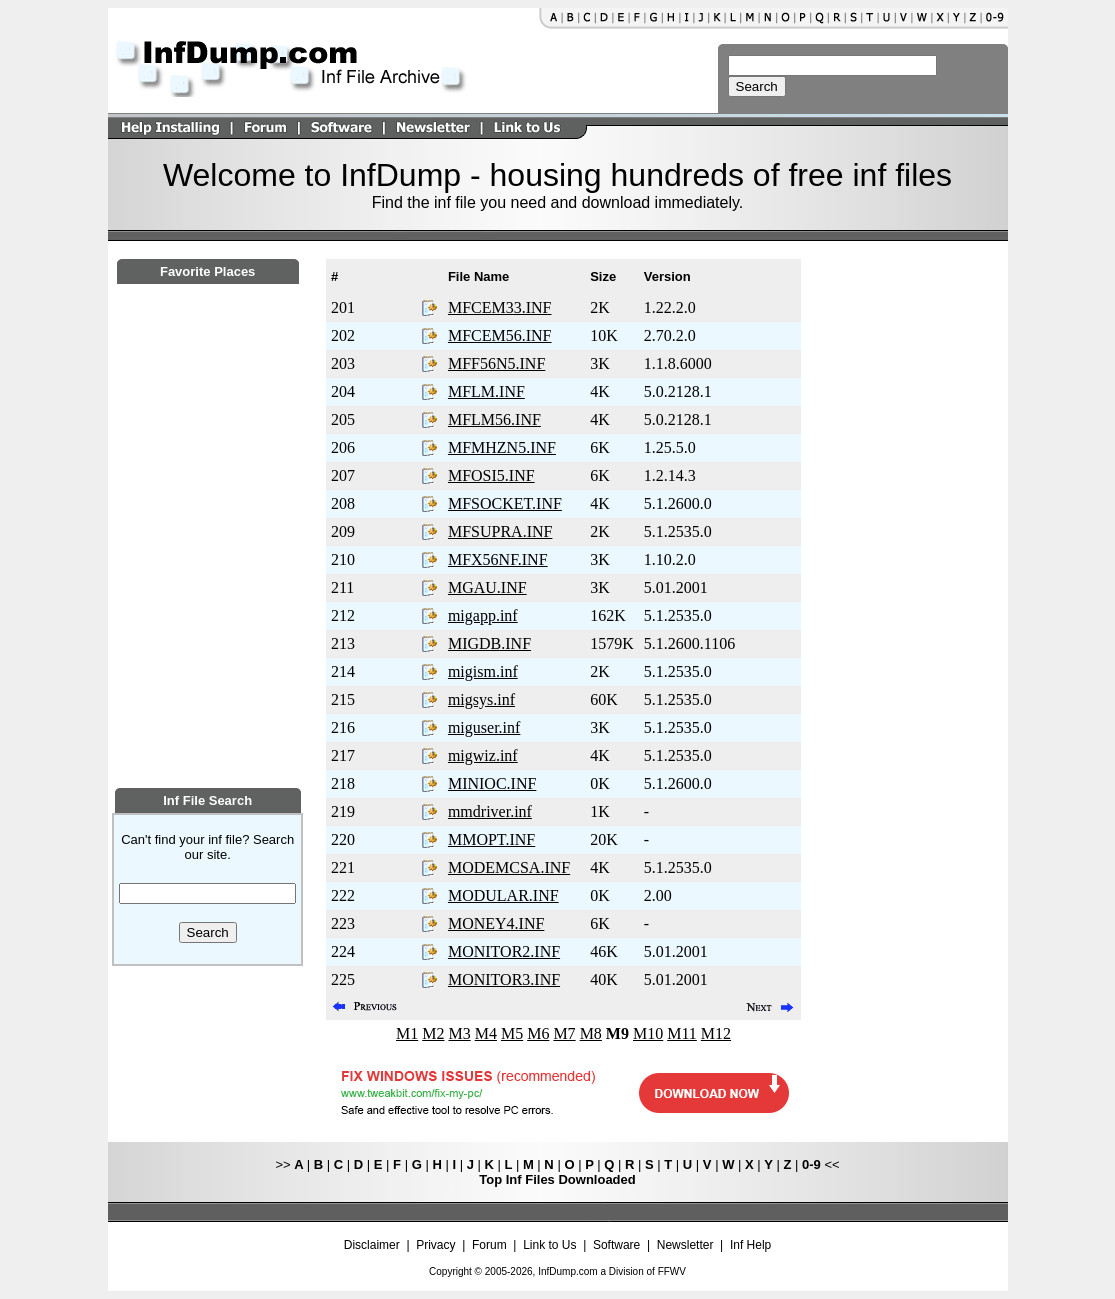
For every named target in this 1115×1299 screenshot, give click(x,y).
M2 (433, 1033)
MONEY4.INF (496, 923)
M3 (459, 1033)
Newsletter (685, 1245)
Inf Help (750, 1245)
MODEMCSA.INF (509, 867)
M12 (716, 1033)
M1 (407, 1033)
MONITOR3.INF (504, 979)
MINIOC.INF (492, 783)
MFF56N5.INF (496, 363)
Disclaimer (372, 1245)
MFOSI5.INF (491, 475)
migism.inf (483, 671)
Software (616, 1245)
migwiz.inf (483, 755)
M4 (486, 1033)
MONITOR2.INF (504, 951)
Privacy (435, 1245)
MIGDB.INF (489, 643)
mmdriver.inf (490, 811)
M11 (682, 1033)
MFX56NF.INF (498, 559)
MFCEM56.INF (500, 335)
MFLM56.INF (494, 419)
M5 (512, 1033)
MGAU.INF (487, 587)
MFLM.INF (486, 391)
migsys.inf (481, 699)
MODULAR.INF (503, 895)
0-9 (811, 1164)
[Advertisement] (208, 647)
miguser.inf (484, 727)
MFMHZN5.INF (502, 447)
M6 (538, 1033)
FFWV (672, 1271)
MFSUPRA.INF (500, 531)
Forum (489, 1245)
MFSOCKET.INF (505, 503)
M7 (564, 1033)
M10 (648, 1033)
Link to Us (549, 1245)
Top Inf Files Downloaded (557, 1179)
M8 (591, 1033)
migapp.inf (483, 615)
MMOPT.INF (491, 839)
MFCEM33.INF (500, 307)
